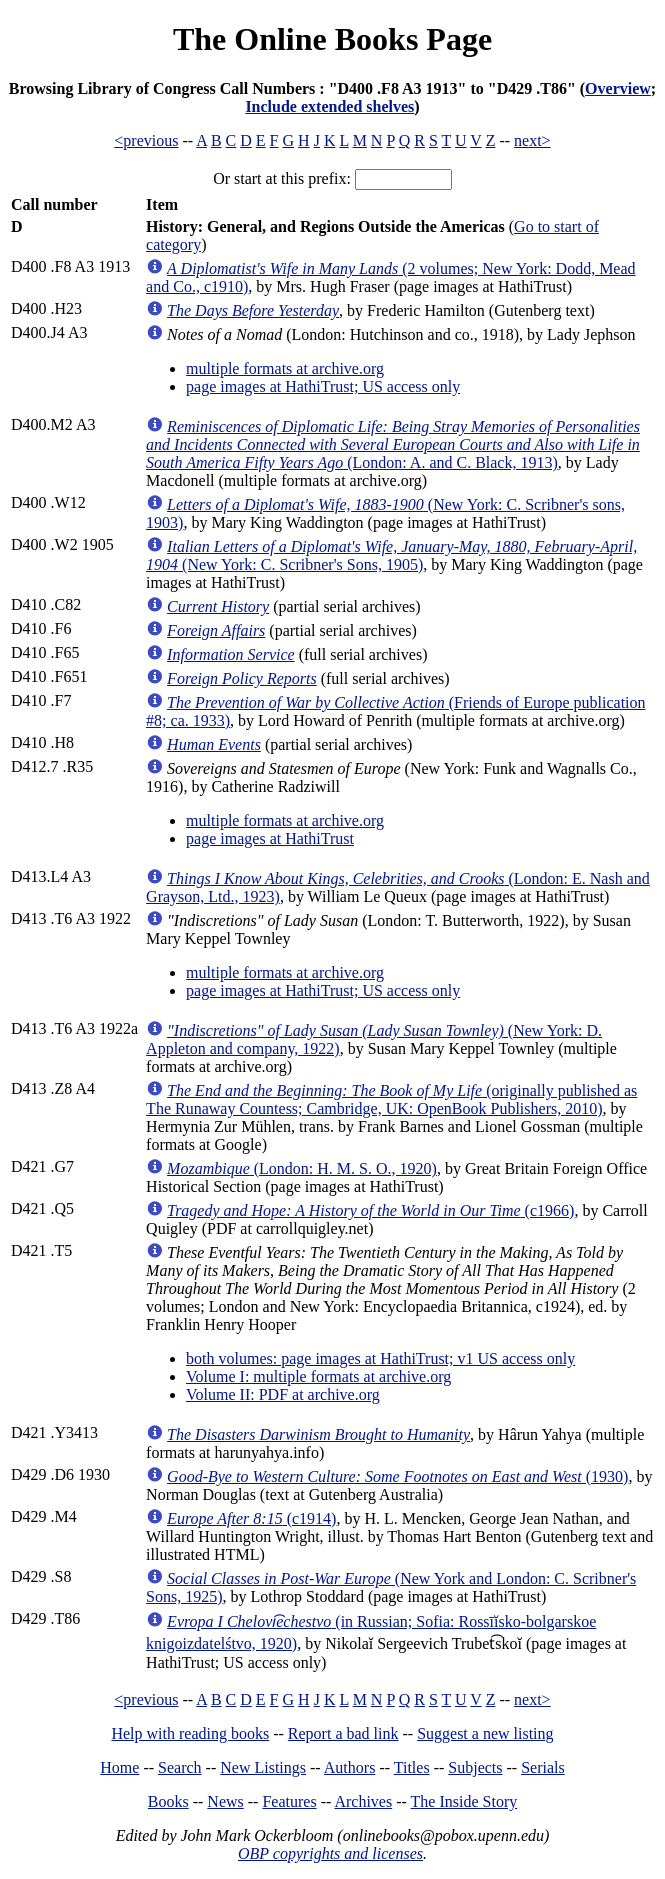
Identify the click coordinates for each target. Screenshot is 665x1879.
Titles (412, 1767)
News (225, 1801)
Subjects (475, 1767)
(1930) (397, 1476)
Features (289, 1801)
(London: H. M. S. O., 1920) (302, 1168)
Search (180, 1767)
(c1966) (370, 1210)
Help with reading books (190, 1733)
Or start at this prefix (279, 178)
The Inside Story (464, 1801)
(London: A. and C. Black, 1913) (393, 444)
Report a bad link (343, 1733)
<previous (146, 140)
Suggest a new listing (485, 1733)
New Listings (263, 1767)
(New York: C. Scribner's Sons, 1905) (391, 555)
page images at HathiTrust (270, 838)
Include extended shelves (329, 106)
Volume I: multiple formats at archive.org (318, 1376)
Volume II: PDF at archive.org (283, 1394)
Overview (618, 88)
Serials (543, 1767)
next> (532, 140)
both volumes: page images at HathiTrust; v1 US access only (380, 1358)
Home (119, 1767)
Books (168, 1801)
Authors (350, 1767)
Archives (363, 1801)
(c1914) (251, 1518)
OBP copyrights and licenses (330, 1853)
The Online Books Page (332, 39)
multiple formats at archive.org (285, 368)
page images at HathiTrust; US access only (323, 386)
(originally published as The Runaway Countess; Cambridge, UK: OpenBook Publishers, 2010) (391, 1099)
